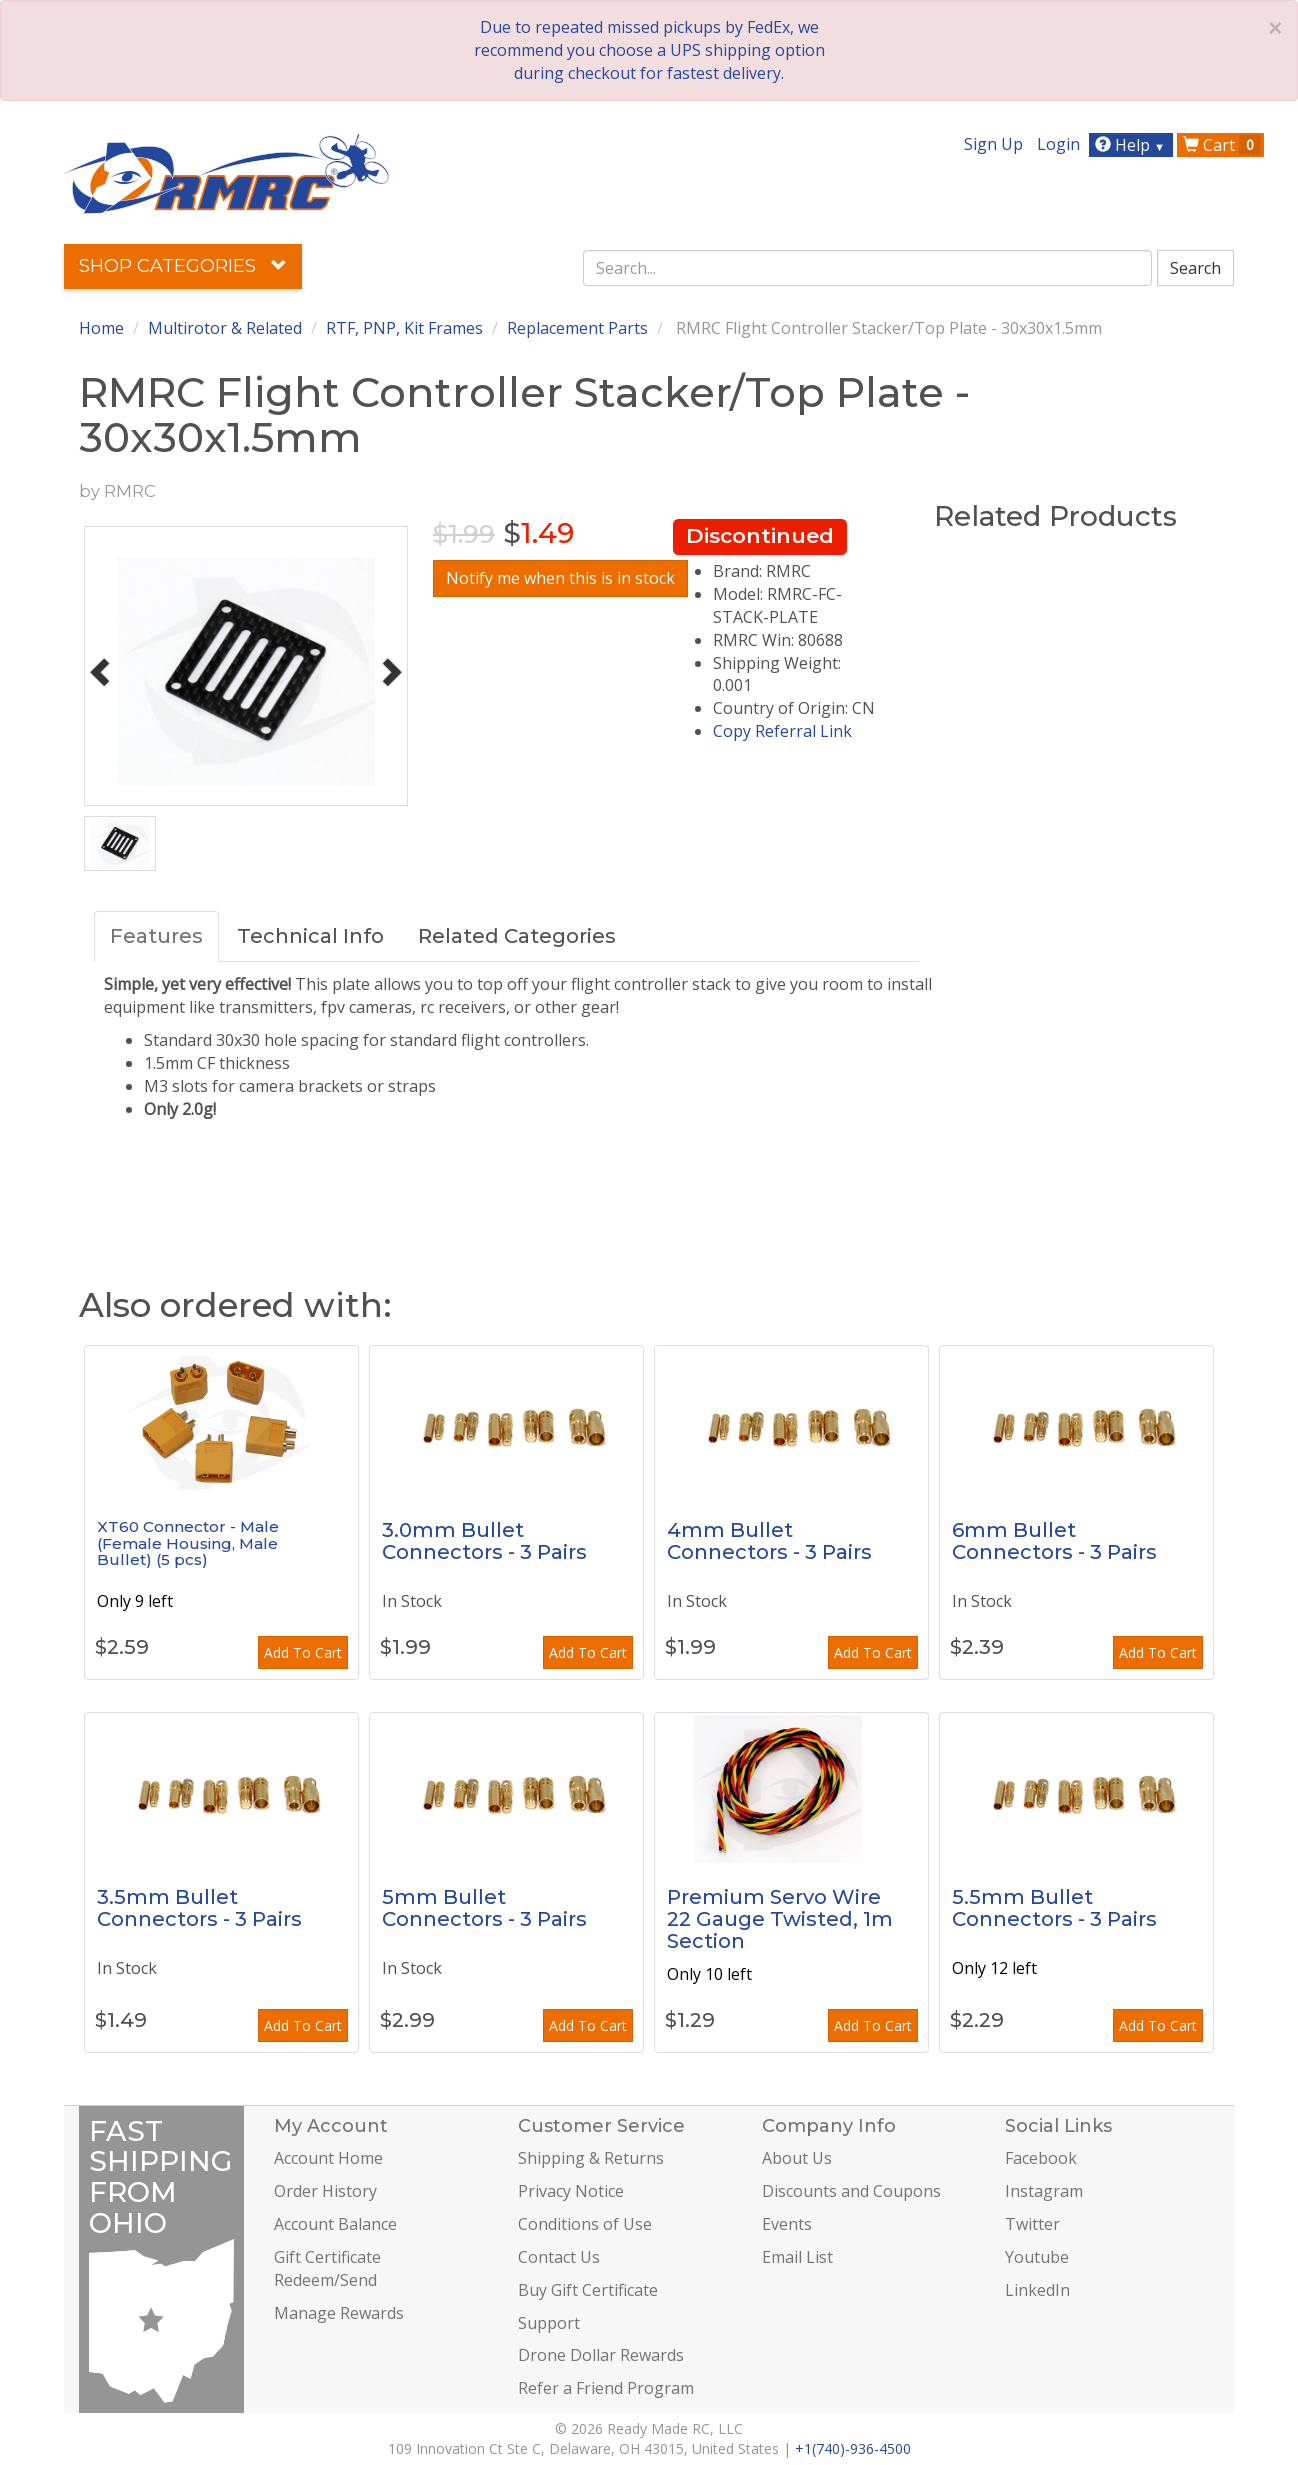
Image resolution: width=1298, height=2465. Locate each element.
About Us (797, 2158)
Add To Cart (303, 1652)
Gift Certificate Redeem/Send (327, 2268)
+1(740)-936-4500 (853, 2448)
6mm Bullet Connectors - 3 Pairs (1054, 1541)
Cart (1222, 145)
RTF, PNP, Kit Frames (404, 328)
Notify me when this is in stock (560, 578)
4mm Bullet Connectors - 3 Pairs (769, 1541)
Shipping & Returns (591, 2158)
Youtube (1037, 2257)
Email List (797, 2257)
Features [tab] (156, 936)
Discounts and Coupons (851, 2191)
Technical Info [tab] (310, 936)
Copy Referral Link (782, 731)
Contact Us (559, 2257)
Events (787, 2224)
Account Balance (335, 2224)
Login (1058, 144)
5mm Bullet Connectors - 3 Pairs (484, 1908)
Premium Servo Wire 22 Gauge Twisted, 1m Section (780, 1919)
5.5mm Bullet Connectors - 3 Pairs (1054, 1908)
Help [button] (1132, 145)
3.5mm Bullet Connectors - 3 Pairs (199, 1908)
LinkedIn (1037, 2290)
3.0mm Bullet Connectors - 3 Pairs (484, 1541)
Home (101, 328)
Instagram (1044, 2191)
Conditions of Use (585, 2224)
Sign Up (993, 144)
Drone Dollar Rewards (601, 2355)
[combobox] (868, 268)
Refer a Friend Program (606, 2388)
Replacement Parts (577, 328)
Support (549, 2323)
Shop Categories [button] (183, 266)
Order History (325, 2191)
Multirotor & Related (225, 328)
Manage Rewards (339, 2313)
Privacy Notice (571, 2191)
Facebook (1041, 2158)
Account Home (328, 2158)
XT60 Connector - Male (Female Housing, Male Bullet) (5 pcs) (188, 1543)
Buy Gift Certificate (588, 2290)
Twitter (1032, 2224)
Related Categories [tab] (517, 936)
